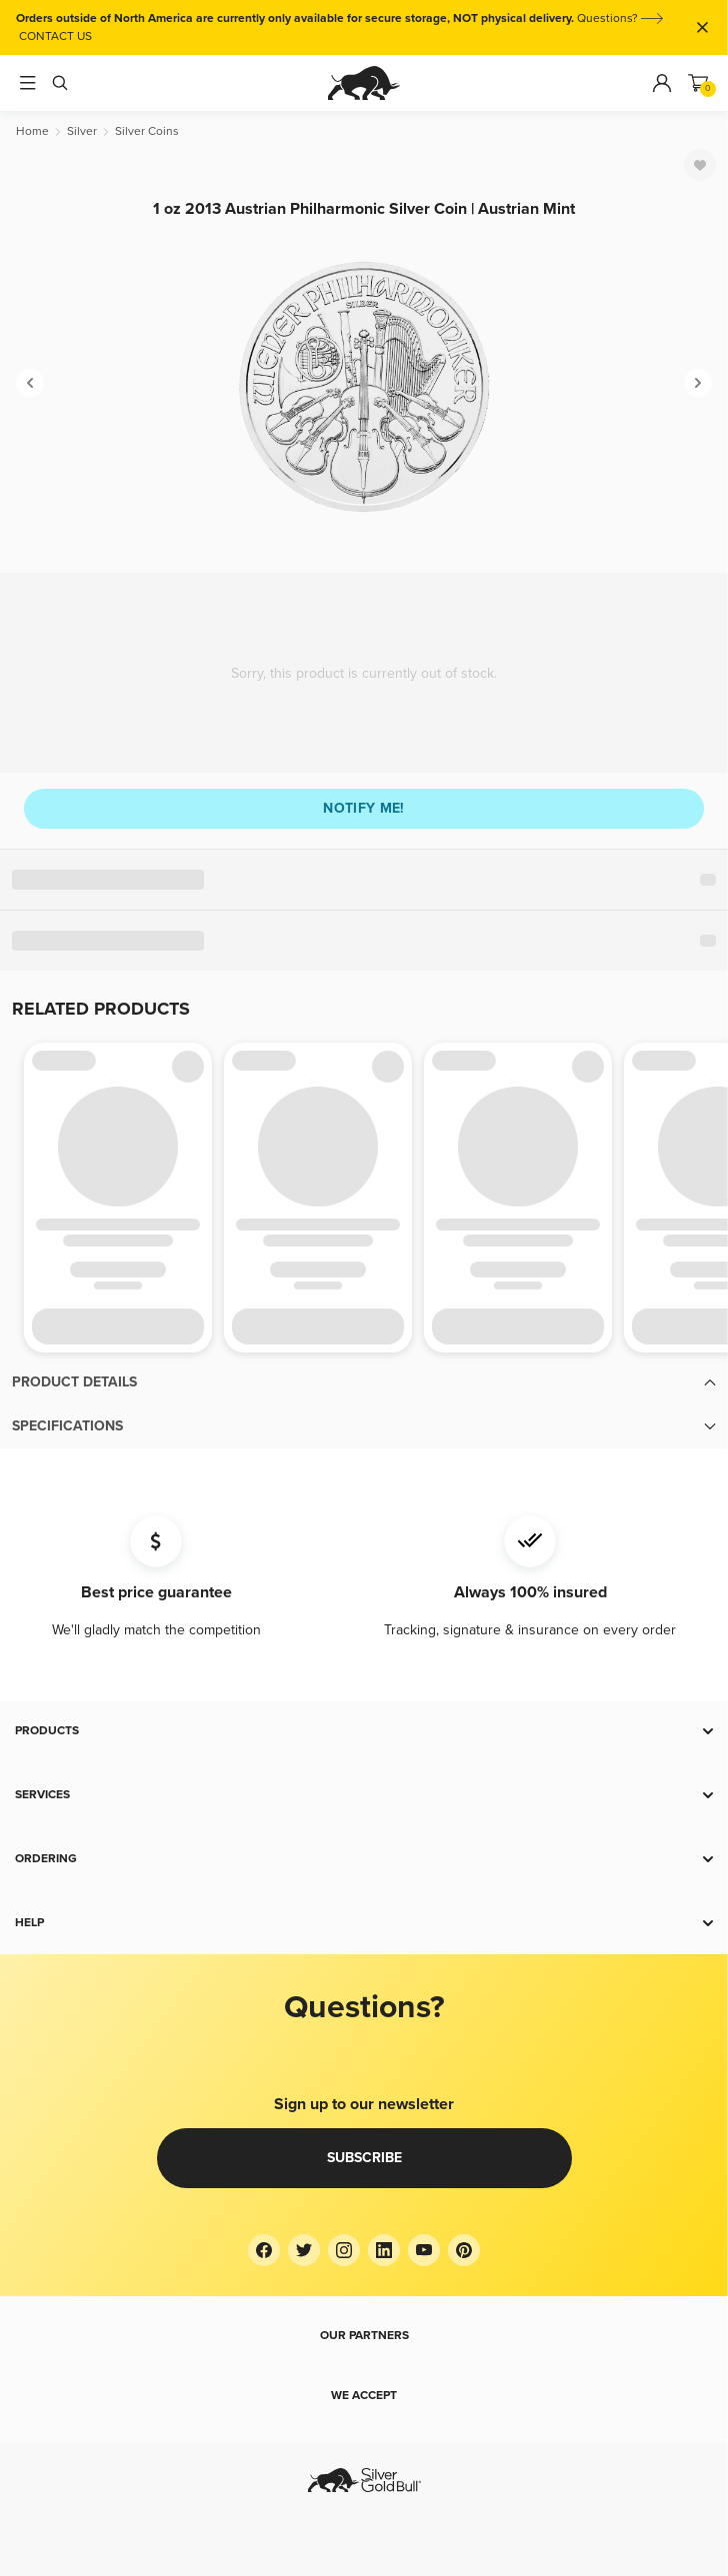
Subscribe (364, 2157)
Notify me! (364, 808)
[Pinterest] (464, 2250)
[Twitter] (304, 2250)
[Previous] (30, 383)
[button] (364, 1382)
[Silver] (82, 131)
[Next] (698, 383)
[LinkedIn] (384, 2250)
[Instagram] (344, 2250)
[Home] (32, 131)
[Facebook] (264, 2250)
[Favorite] (700, 165)
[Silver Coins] (147, 131)
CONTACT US (55, 36)
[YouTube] (424, 2250)
